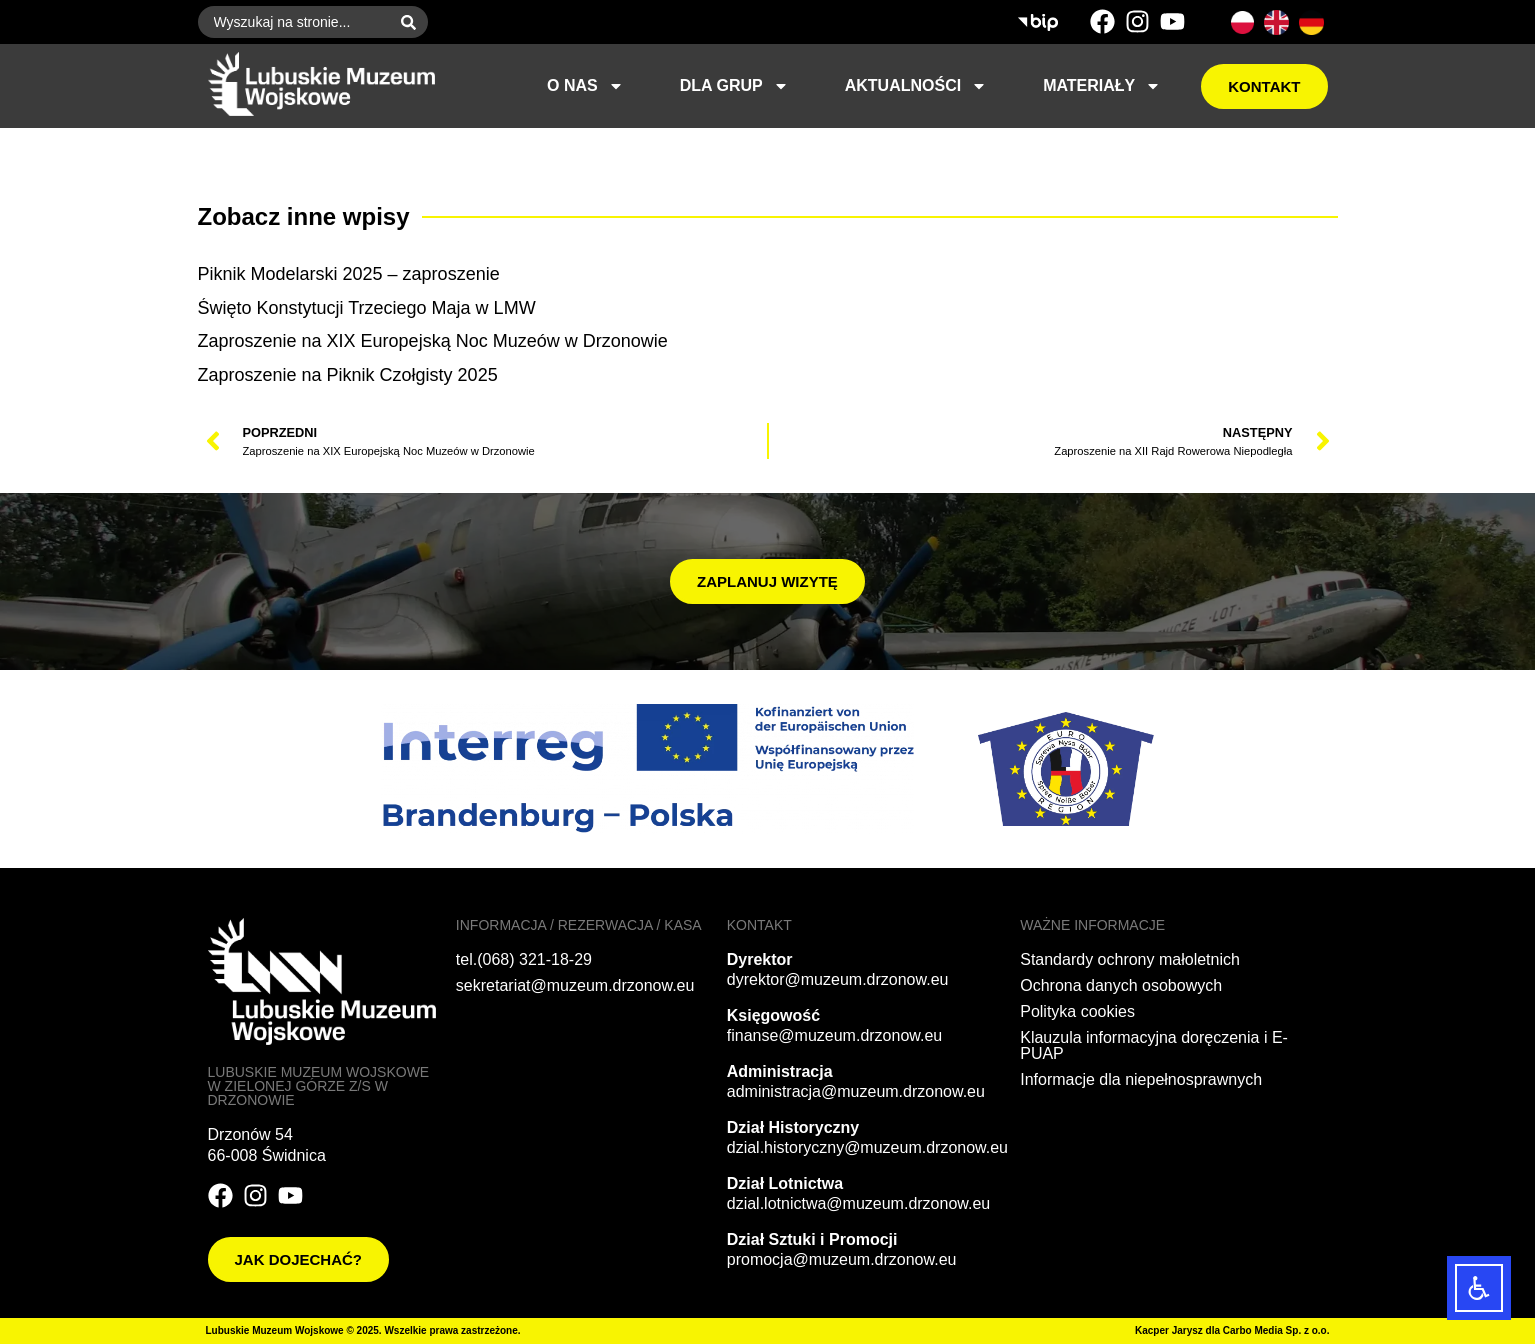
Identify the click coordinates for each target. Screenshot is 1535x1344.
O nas (585, 86)
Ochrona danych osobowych (1121, 985)
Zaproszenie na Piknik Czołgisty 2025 (348, 375)
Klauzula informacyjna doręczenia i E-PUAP (1154, 1045)
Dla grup (734, 86)
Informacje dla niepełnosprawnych (1141, 1079)
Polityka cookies (1077, 1011)
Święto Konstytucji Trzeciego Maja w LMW (367, 308)
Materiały (1102, 86)
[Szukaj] (412, 22)
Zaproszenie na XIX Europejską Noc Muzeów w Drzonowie (433, 341)
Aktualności (916, 86)
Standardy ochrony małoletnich (1130, 959)
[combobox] (293, 22)
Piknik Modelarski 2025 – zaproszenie (349, 274)
